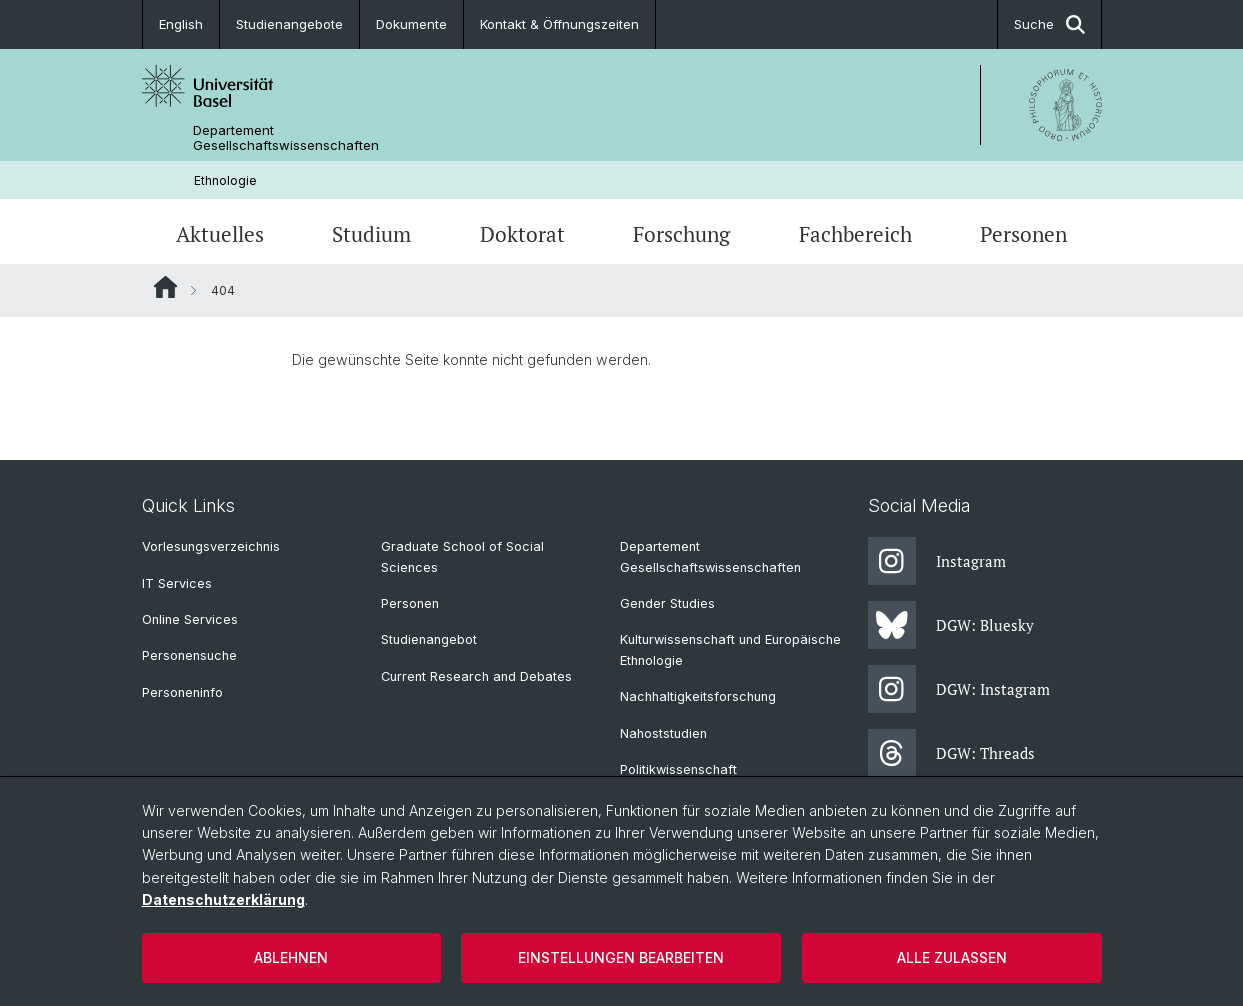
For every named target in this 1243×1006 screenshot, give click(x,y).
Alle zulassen (952, 957)
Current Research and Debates (476, 676)
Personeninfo (182, 692)
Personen (1023, 234)
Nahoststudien (663, 733)
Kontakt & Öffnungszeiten (559, 24)
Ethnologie (225, 180)
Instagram (937, 561)
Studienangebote (289, 24)
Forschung (681, 234)
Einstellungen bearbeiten (621, 957)
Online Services (190, 619)
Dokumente (411, 24)
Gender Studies (667, 603)
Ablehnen (291, 957)
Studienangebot (429, 639)
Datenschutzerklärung (223, 899)
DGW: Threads (951, 753)
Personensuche (189, 655)
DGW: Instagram (959, 689)
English (181, 24)
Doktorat (522, 234)
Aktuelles (220, 234)
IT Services (177, 583)
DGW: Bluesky (951, 625)
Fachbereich (855, 234)
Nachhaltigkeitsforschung (698, 696)
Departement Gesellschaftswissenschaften (286, 138)
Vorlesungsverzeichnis (211, 546)
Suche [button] (1049, 24)
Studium (371, 234)
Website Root (165, 287)
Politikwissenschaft (678, 769)
